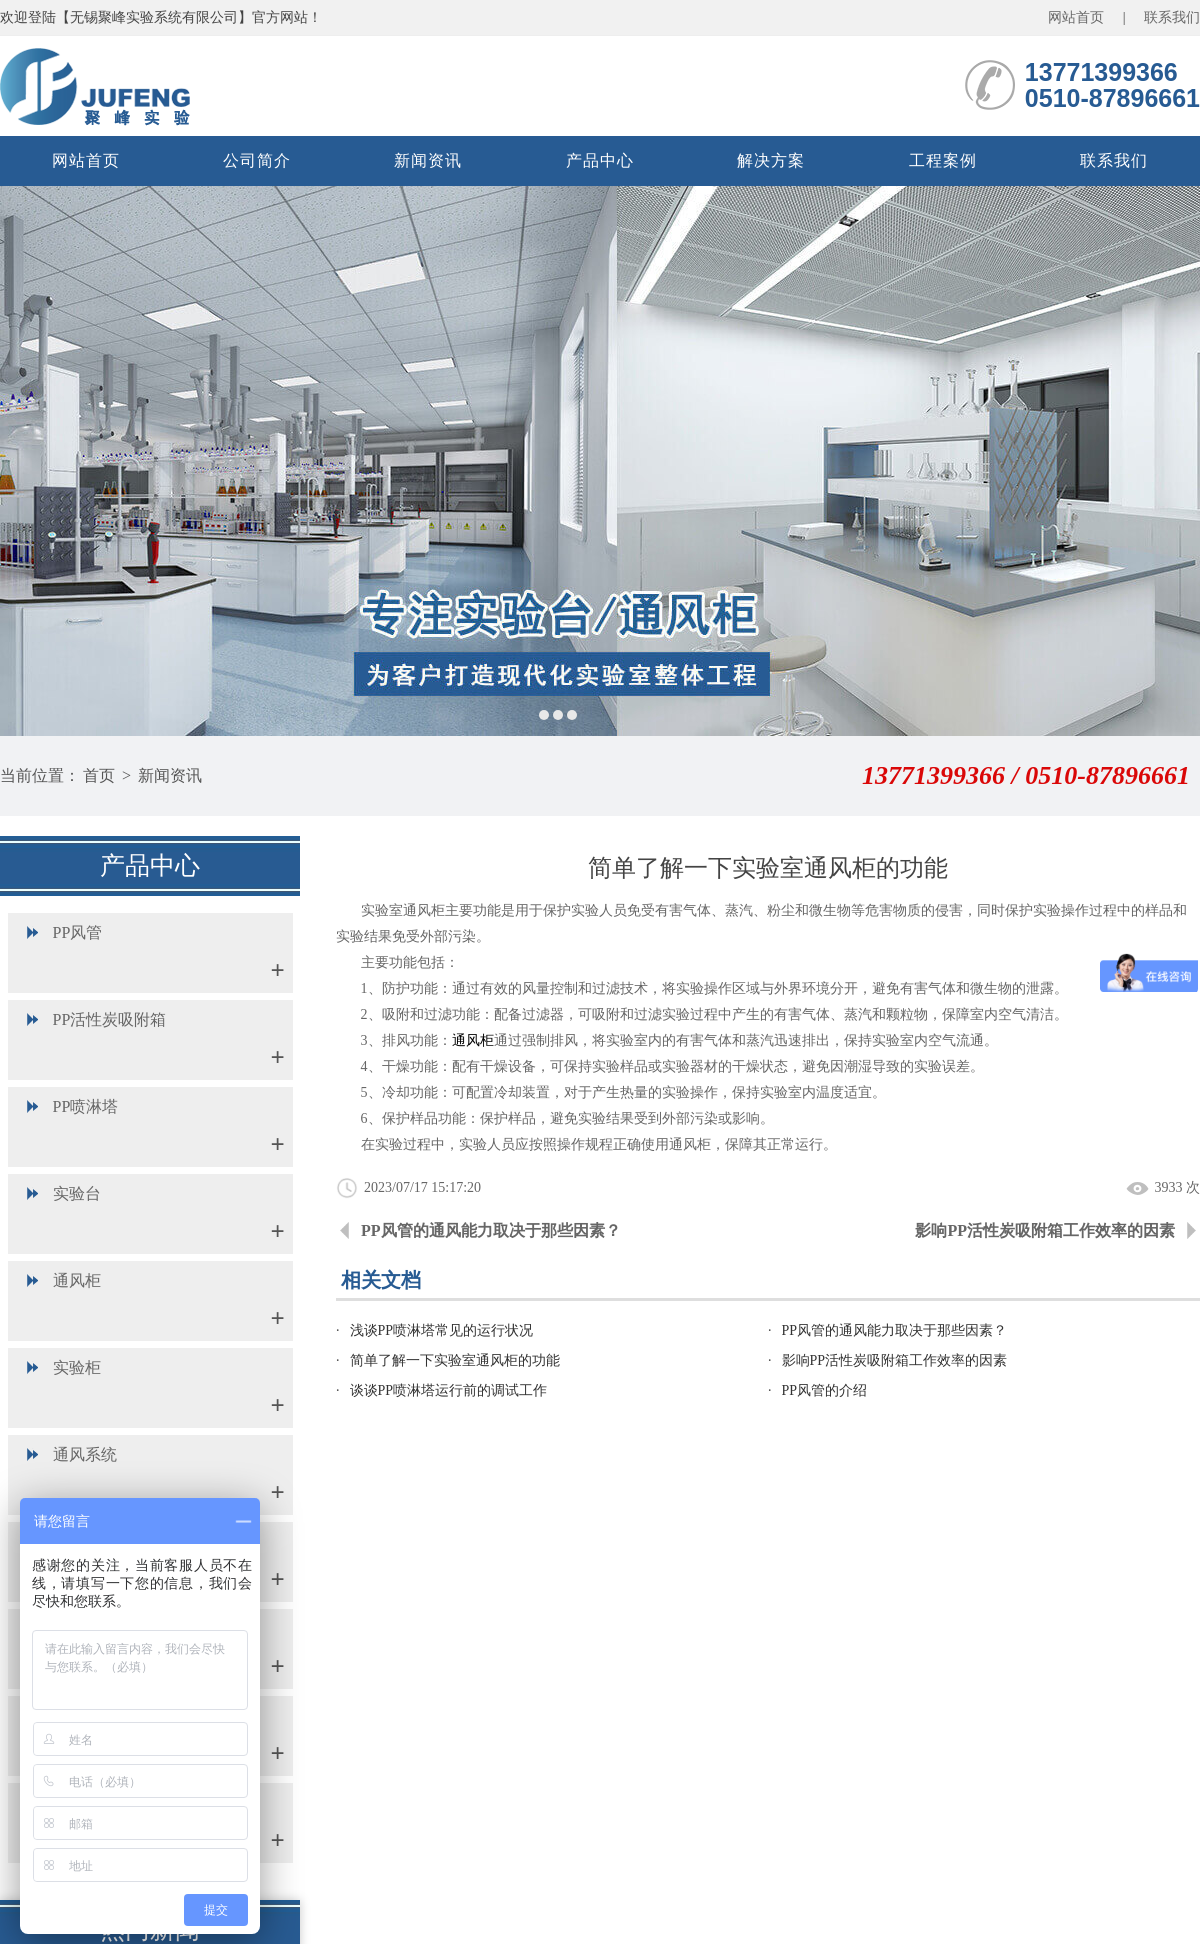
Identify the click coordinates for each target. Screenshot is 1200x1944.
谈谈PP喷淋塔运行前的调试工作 (449, 1390)
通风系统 (85, 1454)
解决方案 (771, 160)
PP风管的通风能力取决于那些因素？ (491, 1230)
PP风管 (78, 932)
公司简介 (257, 160)
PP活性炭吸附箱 (110, 1019)
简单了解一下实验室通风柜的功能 (455, 1360)
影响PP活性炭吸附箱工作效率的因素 (1045, 1230)
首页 (99, 775)
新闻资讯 (428, 160)
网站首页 (1076, 17)
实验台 (77, 1193)
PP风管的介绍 (825, 1390)
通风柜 (77, 1280)
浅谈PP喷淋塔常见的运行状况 (442, 1330)
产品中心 (600, 160)
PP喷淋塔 (86, 1106)
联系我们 (1172, 17)
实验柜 (77, 1367)
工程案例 (943, 160)
